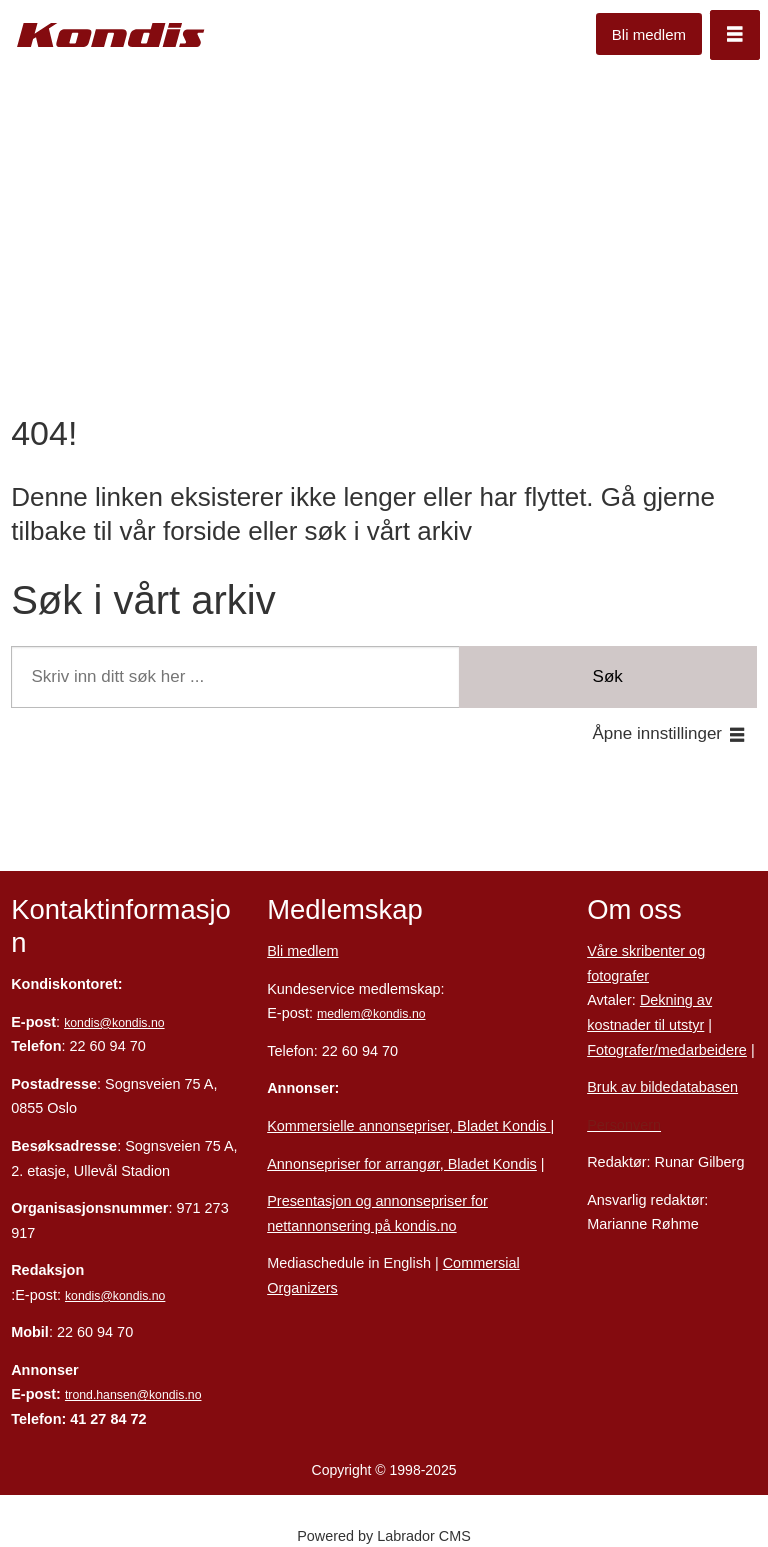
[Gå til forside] (111, 35)
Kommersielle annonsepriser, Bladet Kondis (408, 1126)
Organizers (302, 1288)
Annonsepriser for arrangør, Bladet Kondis (402, 1164)
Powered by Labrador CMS (384, 1536)
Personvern (624, 1125)
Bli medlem (649, 34)
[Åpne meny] (735, 35)
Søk (608, 676)
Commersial (481, 1263)
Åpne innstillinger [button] (657, 733)
